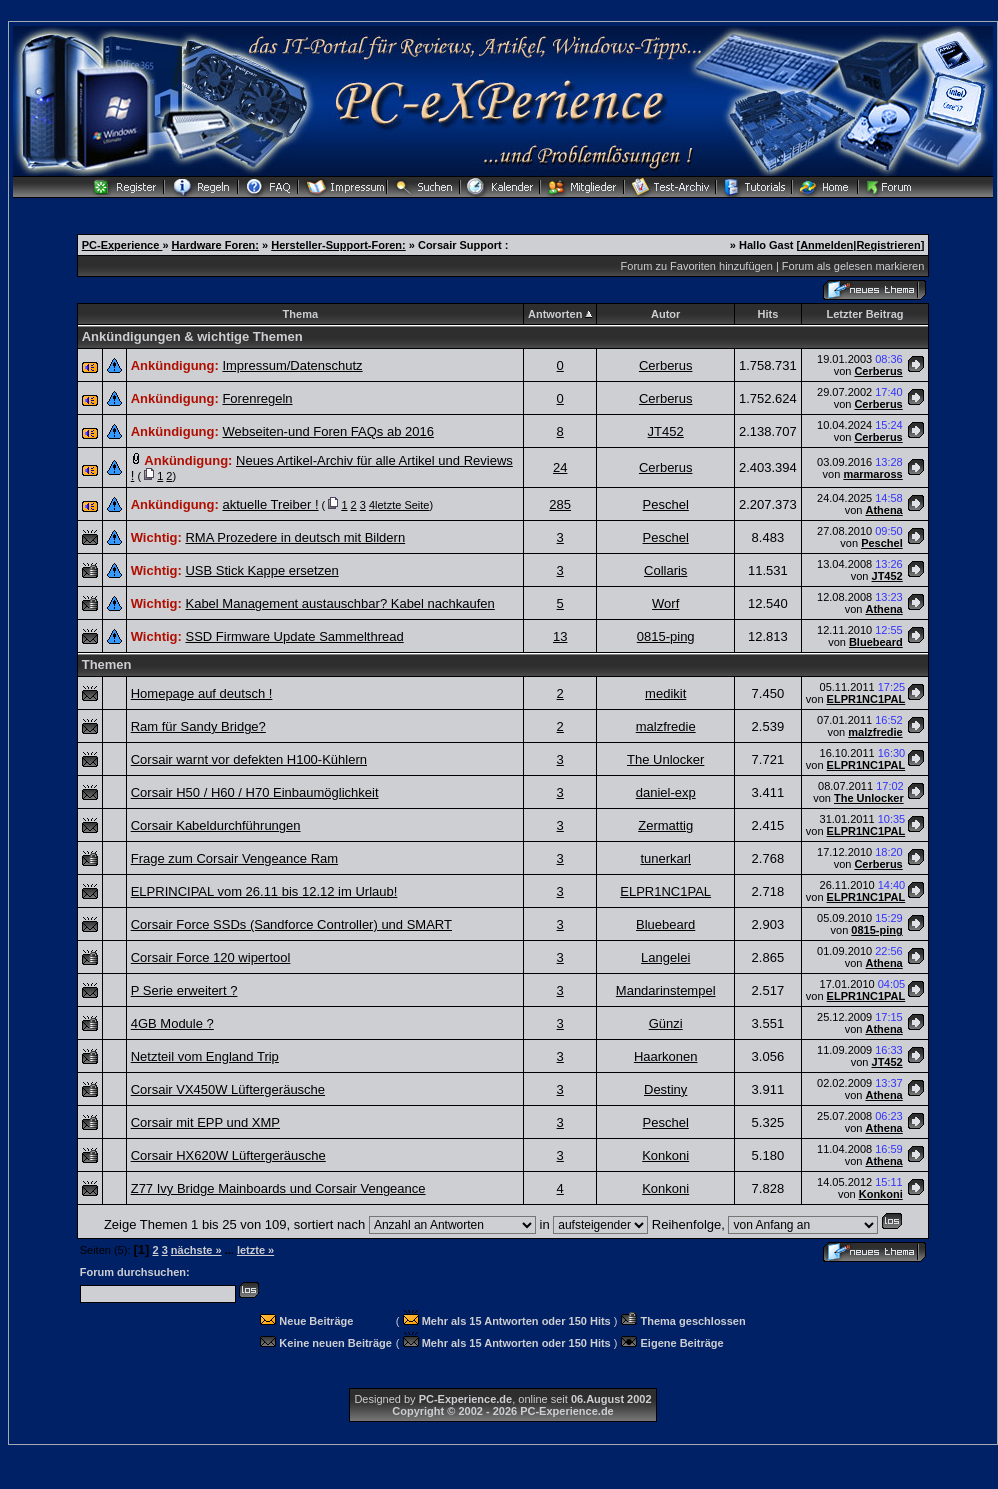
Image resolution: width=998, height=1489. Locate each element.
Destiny (665, 1089)
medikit (665, 693)
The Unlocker (665, 759)
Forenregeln (257, 398)
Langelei (665, 957)
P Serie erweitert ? (184, 990)
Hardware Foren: (215, 245)
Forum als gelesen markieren (853, 266)
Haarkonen (666, 1056)
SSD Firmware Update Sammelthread (294, 636)
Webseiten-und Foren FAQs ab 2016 (328, 431)
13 (560, 636)
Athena (883, 510)
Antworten (555, 314)
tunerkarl (665, 858)
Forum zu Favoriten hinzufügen (697, 266)
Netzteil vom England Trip (205, 1056)
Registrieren (888, 245)
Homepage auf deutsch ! (202, 693)
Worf (665, 603)
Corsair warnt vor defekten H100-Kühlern (249, 759)
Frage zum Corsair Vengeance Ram (234, 858)
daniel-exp (666, 792)
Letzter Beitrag (865, 314)
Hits (767, 314)
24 (560, 467)
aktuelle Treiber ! (270, 504)
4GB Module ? (172, 1023)
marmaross (872, 474)
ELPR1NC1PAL (866, 699)
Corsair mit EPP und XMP (205, 1122)
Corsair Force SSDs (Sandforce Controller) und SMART (291, 924)
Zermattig (665, 825)
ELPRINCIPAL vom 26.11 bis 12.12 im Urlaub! (264, 891)
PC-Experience (122, 245)
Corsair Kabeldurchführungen (216, 825)
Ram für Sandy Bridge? (198, 726)
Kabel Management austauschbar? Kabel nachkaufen (339, 603)
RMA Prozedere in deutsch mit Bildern (295, 537)
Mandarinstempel (666, 990)
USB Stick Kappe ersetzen (261, 570)
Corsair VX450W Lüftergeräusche (228, 1089)
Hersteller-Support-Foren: (338, 245)
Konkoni (665, 1155)
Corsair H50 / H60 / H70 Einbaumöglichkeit (255, 792)
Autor (665, 314)
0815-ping (666, 636)
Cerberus (665, 365)
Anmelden (826, 245)
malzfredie (666, 726)
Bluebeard (876, 642)
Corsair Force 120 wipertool (211, 957)
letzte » (255, 1250)
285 (560, 504)
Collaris (665, 570)
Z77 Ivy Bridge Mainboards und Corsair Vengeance (278, 1188)
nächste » (196, 1250)
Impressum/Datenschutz (292, 365)
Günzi (666, 1023)
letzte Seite (402, 505)
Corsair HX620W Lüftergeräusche (228, 1155)
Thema (300, 314)
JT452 (666, 431)
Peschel (666, 504)
